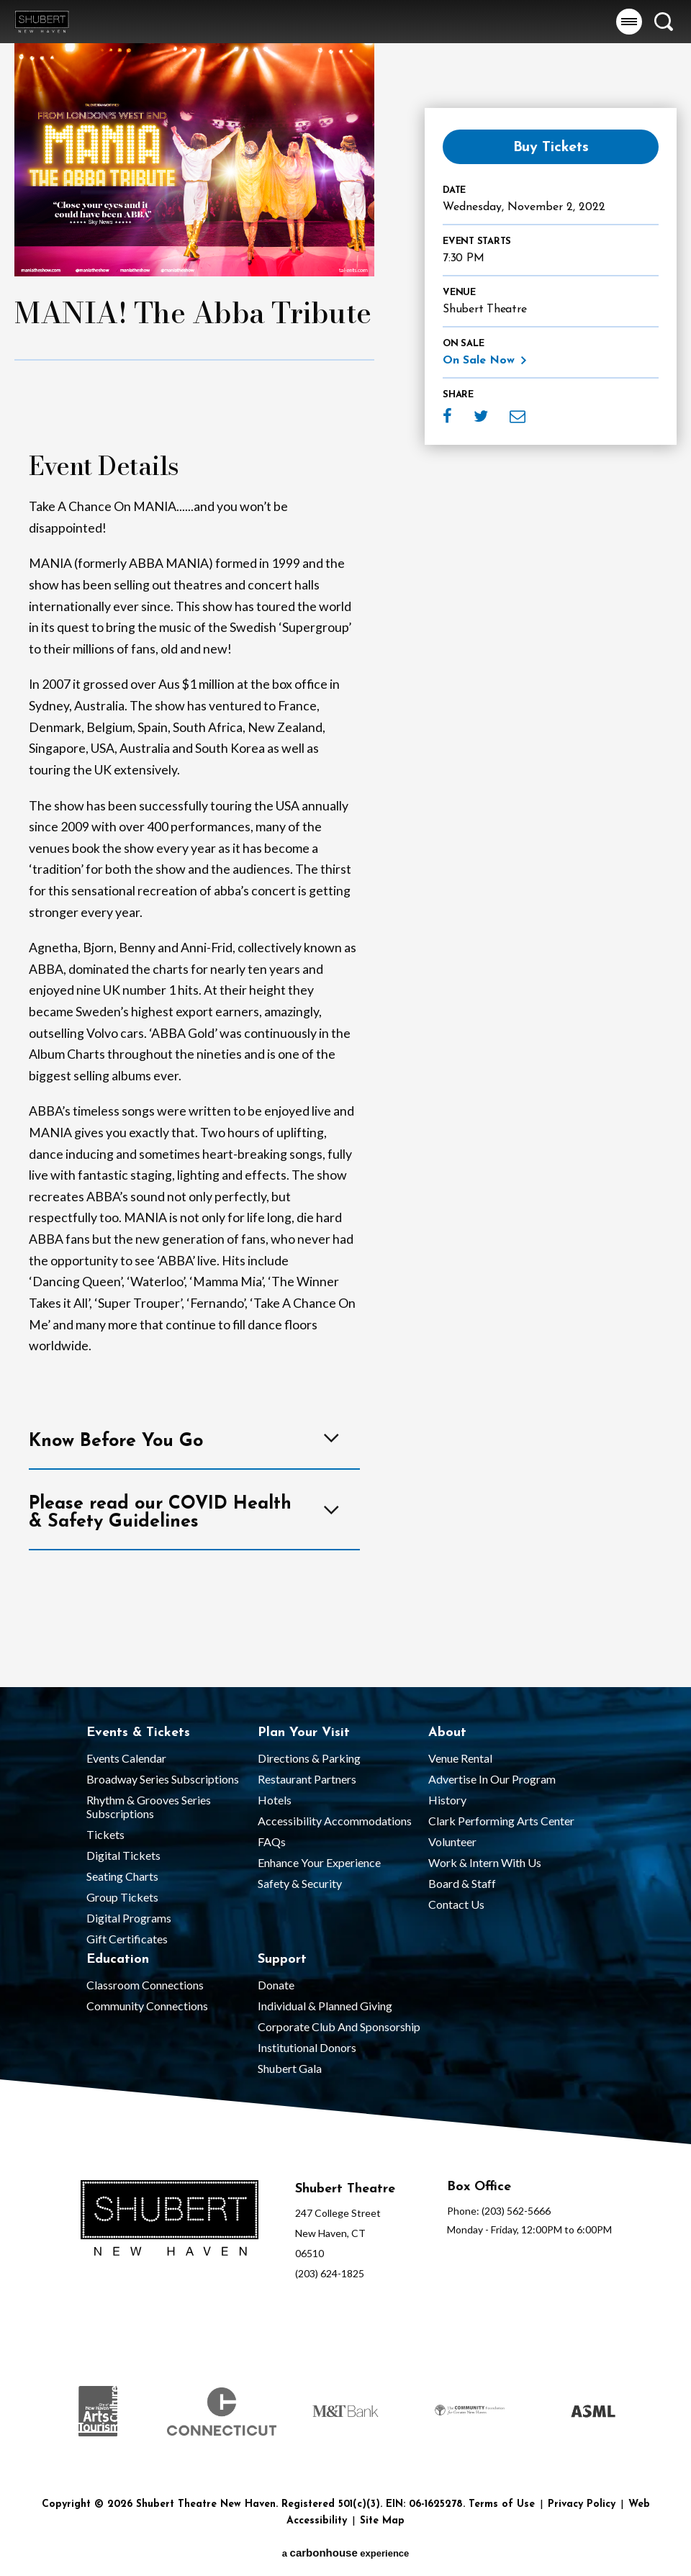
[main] (345, 843)
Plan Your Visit (304, 1733)
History (447, 1800)
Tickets (105, 1834)
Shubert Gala (290, 2068)
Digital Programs (128, 1918)
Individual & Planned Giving (325, 2005)
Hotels (275, 1800)
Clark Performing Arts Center (501, 1820)
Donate (276, 1985)
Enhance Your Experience (319, 1862)
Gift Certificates (127, 1938)
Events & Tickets (138, 1733)
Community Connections (147, 2005)
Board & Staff (462, 1883)
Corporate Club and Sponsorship (339, 2026)
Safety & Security (300, 1883)
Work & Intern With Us (484, 1862)
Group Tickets (122, 1897)
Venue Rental (460, 1758)
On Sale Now (479, 360)
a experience (346, 2552)
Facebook (447, 416)
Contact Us (456, 1904)
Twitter (481, 416)
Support (282, 1959)
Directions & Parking (309, 1758)
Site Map (382, 2521)
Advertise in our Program (492, 1779)
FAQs (272, 1841)
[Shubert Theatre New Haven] (169, 2219)
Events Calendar (126, 1758)
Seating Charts (122, 1876)
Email (517, 416)
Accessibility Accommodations (335, 1820)
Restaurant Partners (307, 1779)
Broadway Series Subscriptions (162, 1779)
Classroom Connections (145, 1985)
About (447, 1733)
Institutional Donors (307, 2047)
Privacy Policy (581, 2504)
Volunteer (452, 1841)
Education (117, 1959)
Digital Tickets (123, 1855)
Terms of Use (502, 2504)
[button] (629, 22)
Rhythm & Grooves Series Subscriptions (148, 1806)
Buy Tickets (551, 147)
